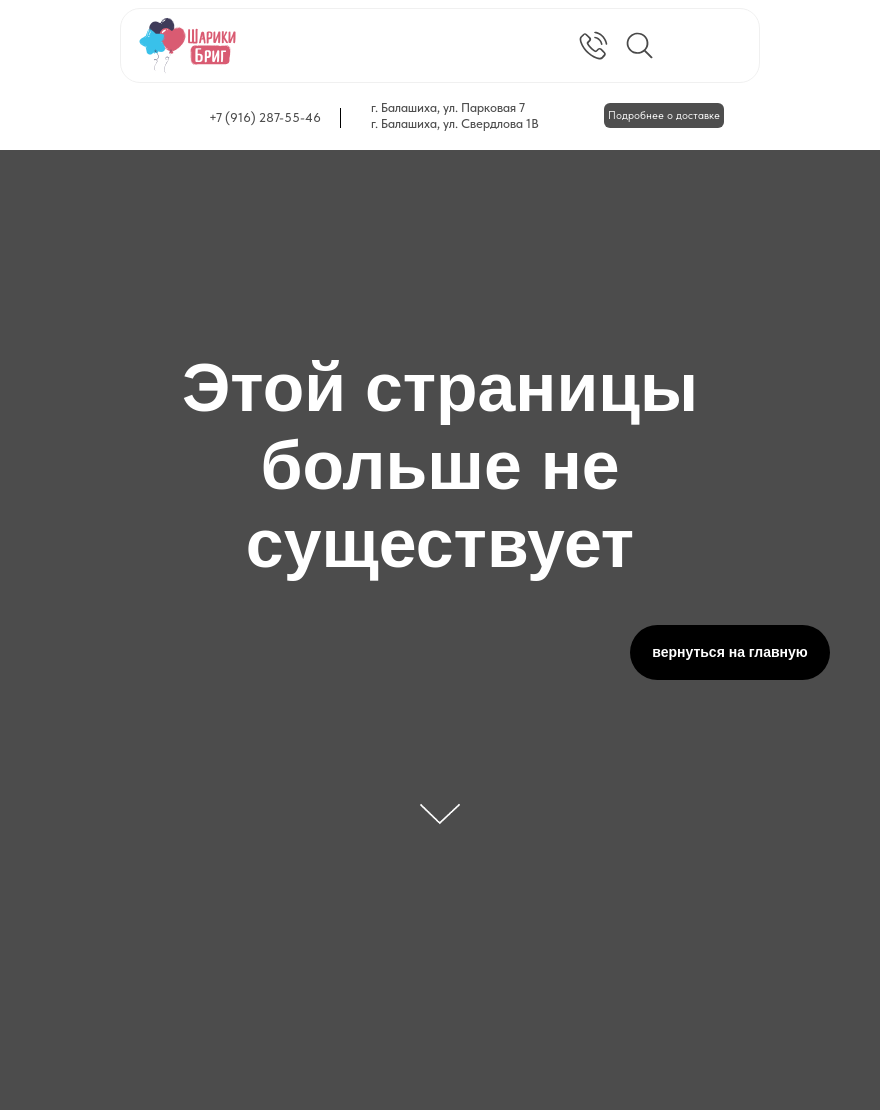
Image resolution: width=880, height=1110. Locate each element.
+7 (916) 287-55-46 (265, 117)
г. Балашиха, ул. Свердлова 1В (455, 123)
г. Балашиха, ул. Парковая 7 (448, 107)
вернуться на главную (730, 652)
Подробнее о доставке (664, 115)
